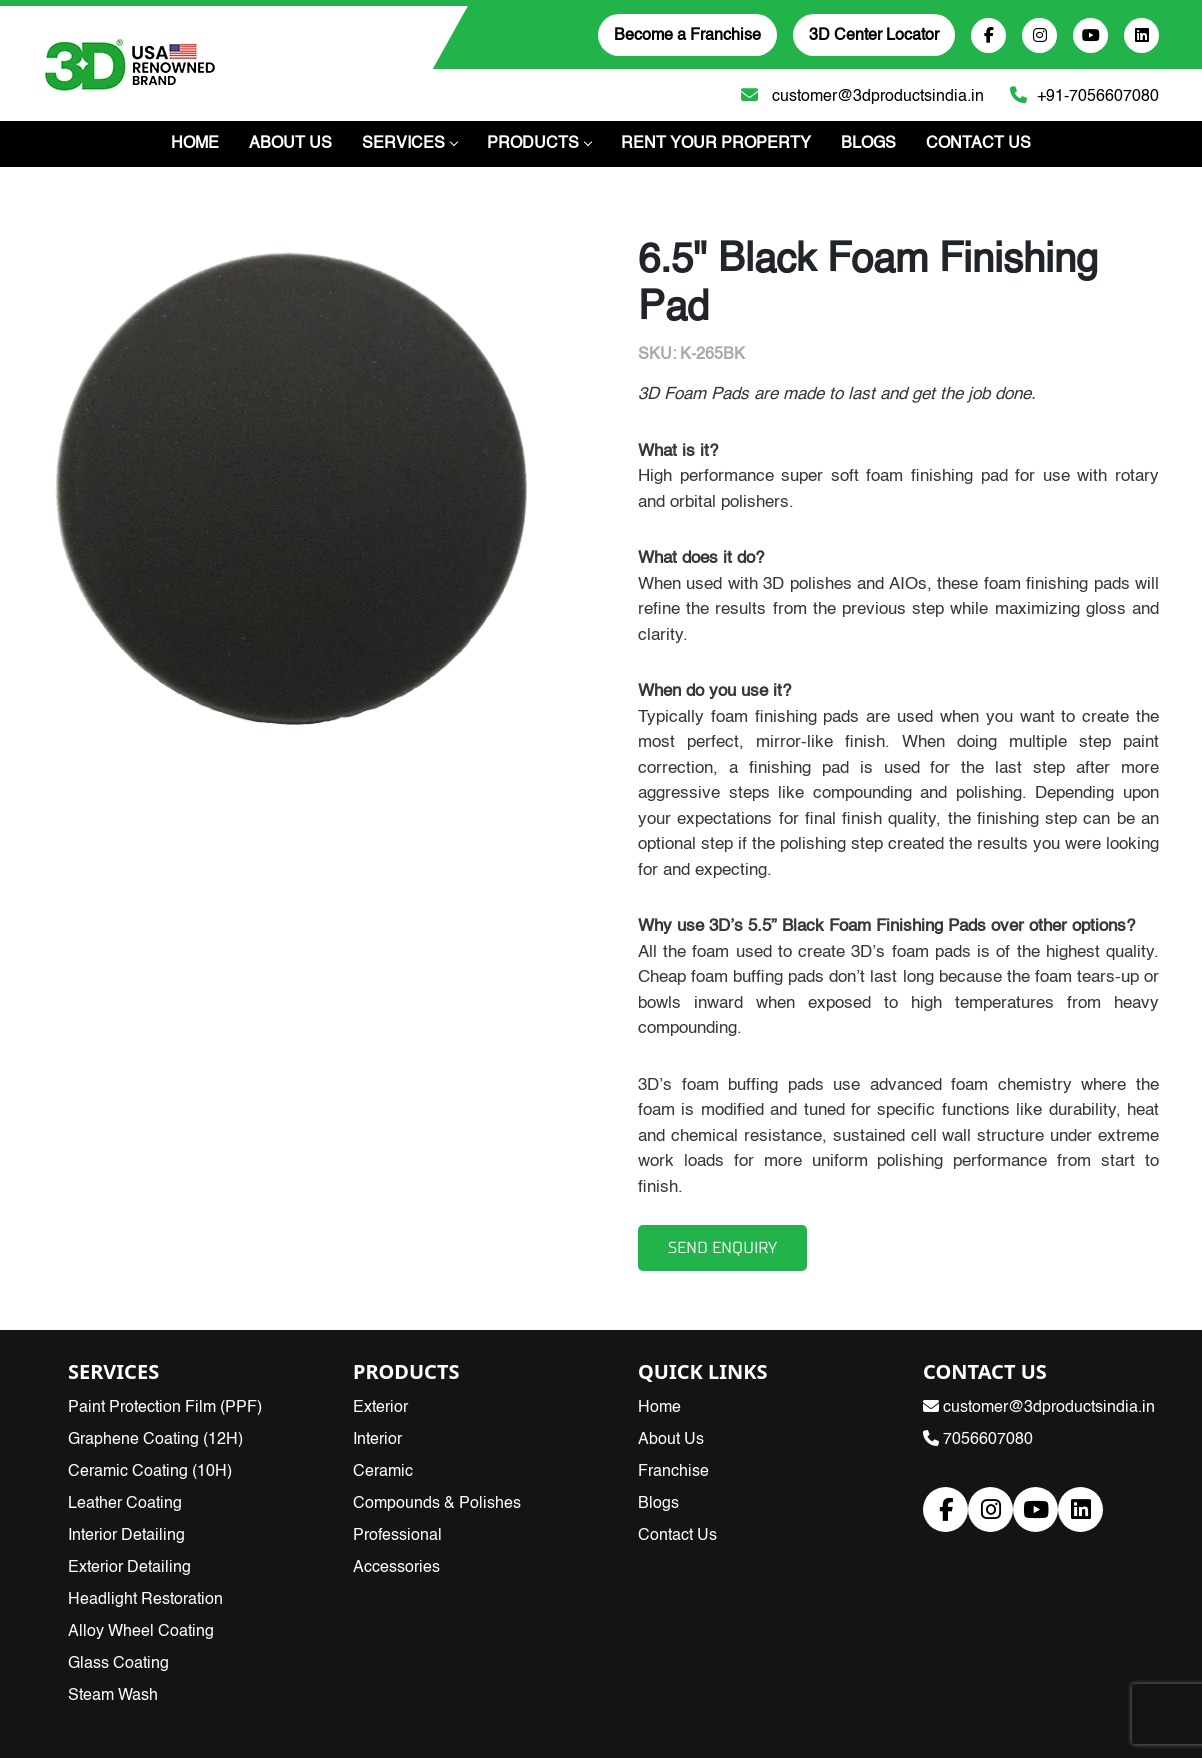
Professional (397, 1536)
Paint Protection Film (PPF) (165, 1408)
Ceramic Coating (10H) (150, 1472)
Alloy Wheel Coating (141, 1632)
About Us (290, 144)
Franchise (673, 1472)
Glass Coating (118, 1664)
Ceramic (383, 1472)
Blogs (868, 144)
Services (409, 144)
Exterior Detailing (129, 1568)
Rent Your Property (716, 144)
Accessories (396, 1568)
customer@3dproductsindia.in (857, 94)
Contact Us (978, 144)
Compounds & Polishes (437, 1504)
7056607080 (978, 1440)
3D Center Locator (874, 36)
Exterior (380, 1408)
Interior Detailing (126, 1536)
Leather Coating (125, 1504)
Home (195, 144)
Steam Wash (113, 1696)
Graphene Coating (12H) (155, 1440)
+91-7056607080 (1079, 94)
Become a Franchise (687, 36)
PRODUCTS (539, 144)
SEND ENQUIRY (722, 1248)
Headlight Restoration (145, 1600)
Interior (377, 1440)
